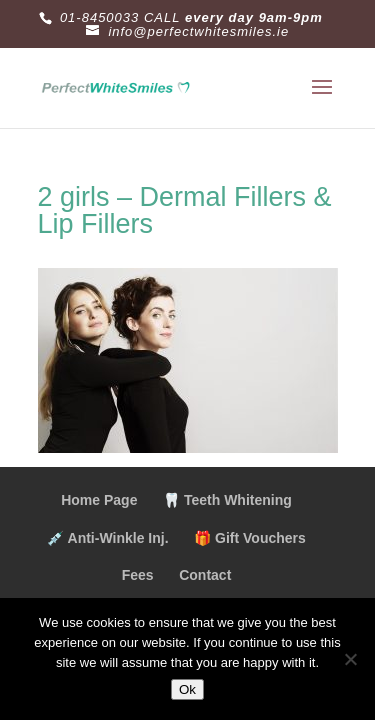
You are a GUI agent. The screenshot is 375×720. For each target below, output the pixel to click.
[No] (350, 659)
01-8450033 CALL (120, 17)
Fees (138, 575)
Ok (187, 689)
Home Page (99, 500)
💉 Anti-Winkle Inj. (107, 538)
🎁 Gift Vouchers (250, 538)
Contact (205, 575)
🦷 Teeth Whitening (227, 500)
